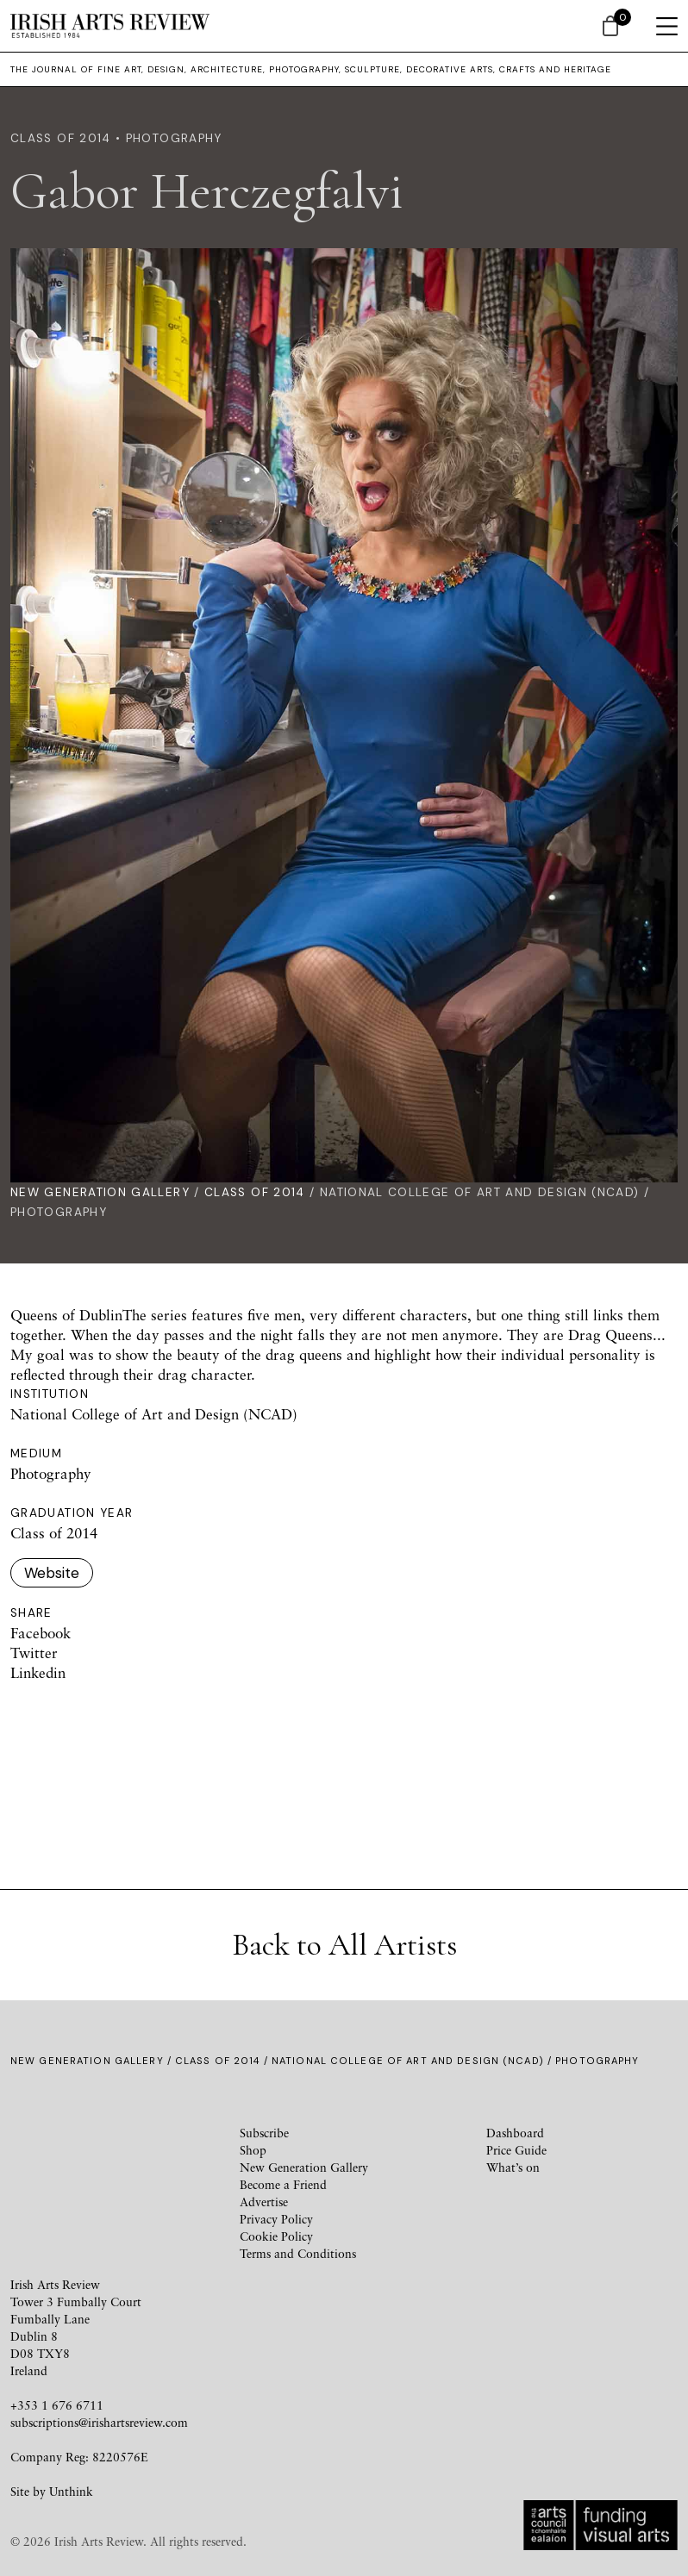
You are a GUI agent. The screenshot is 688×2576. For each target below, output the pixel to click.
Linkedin (38, 1672)
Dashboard (515, 2132)
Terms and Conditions (298, 2253)
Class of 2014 (254, 1192)
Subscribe (264, 2132)
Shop (253, 2150)
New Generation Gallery (100, 1192)
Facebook (40, 1633)
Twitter (34, 1653)
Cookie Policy (276, 2236)
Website (51, 1572)
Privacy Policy (276, 2218)
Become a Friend (283, 2184)
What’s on (513, 2167)
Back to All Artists (344, 1944)
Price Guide (516, 2150)
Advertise (264, 2201)
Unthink (71, 2491)
